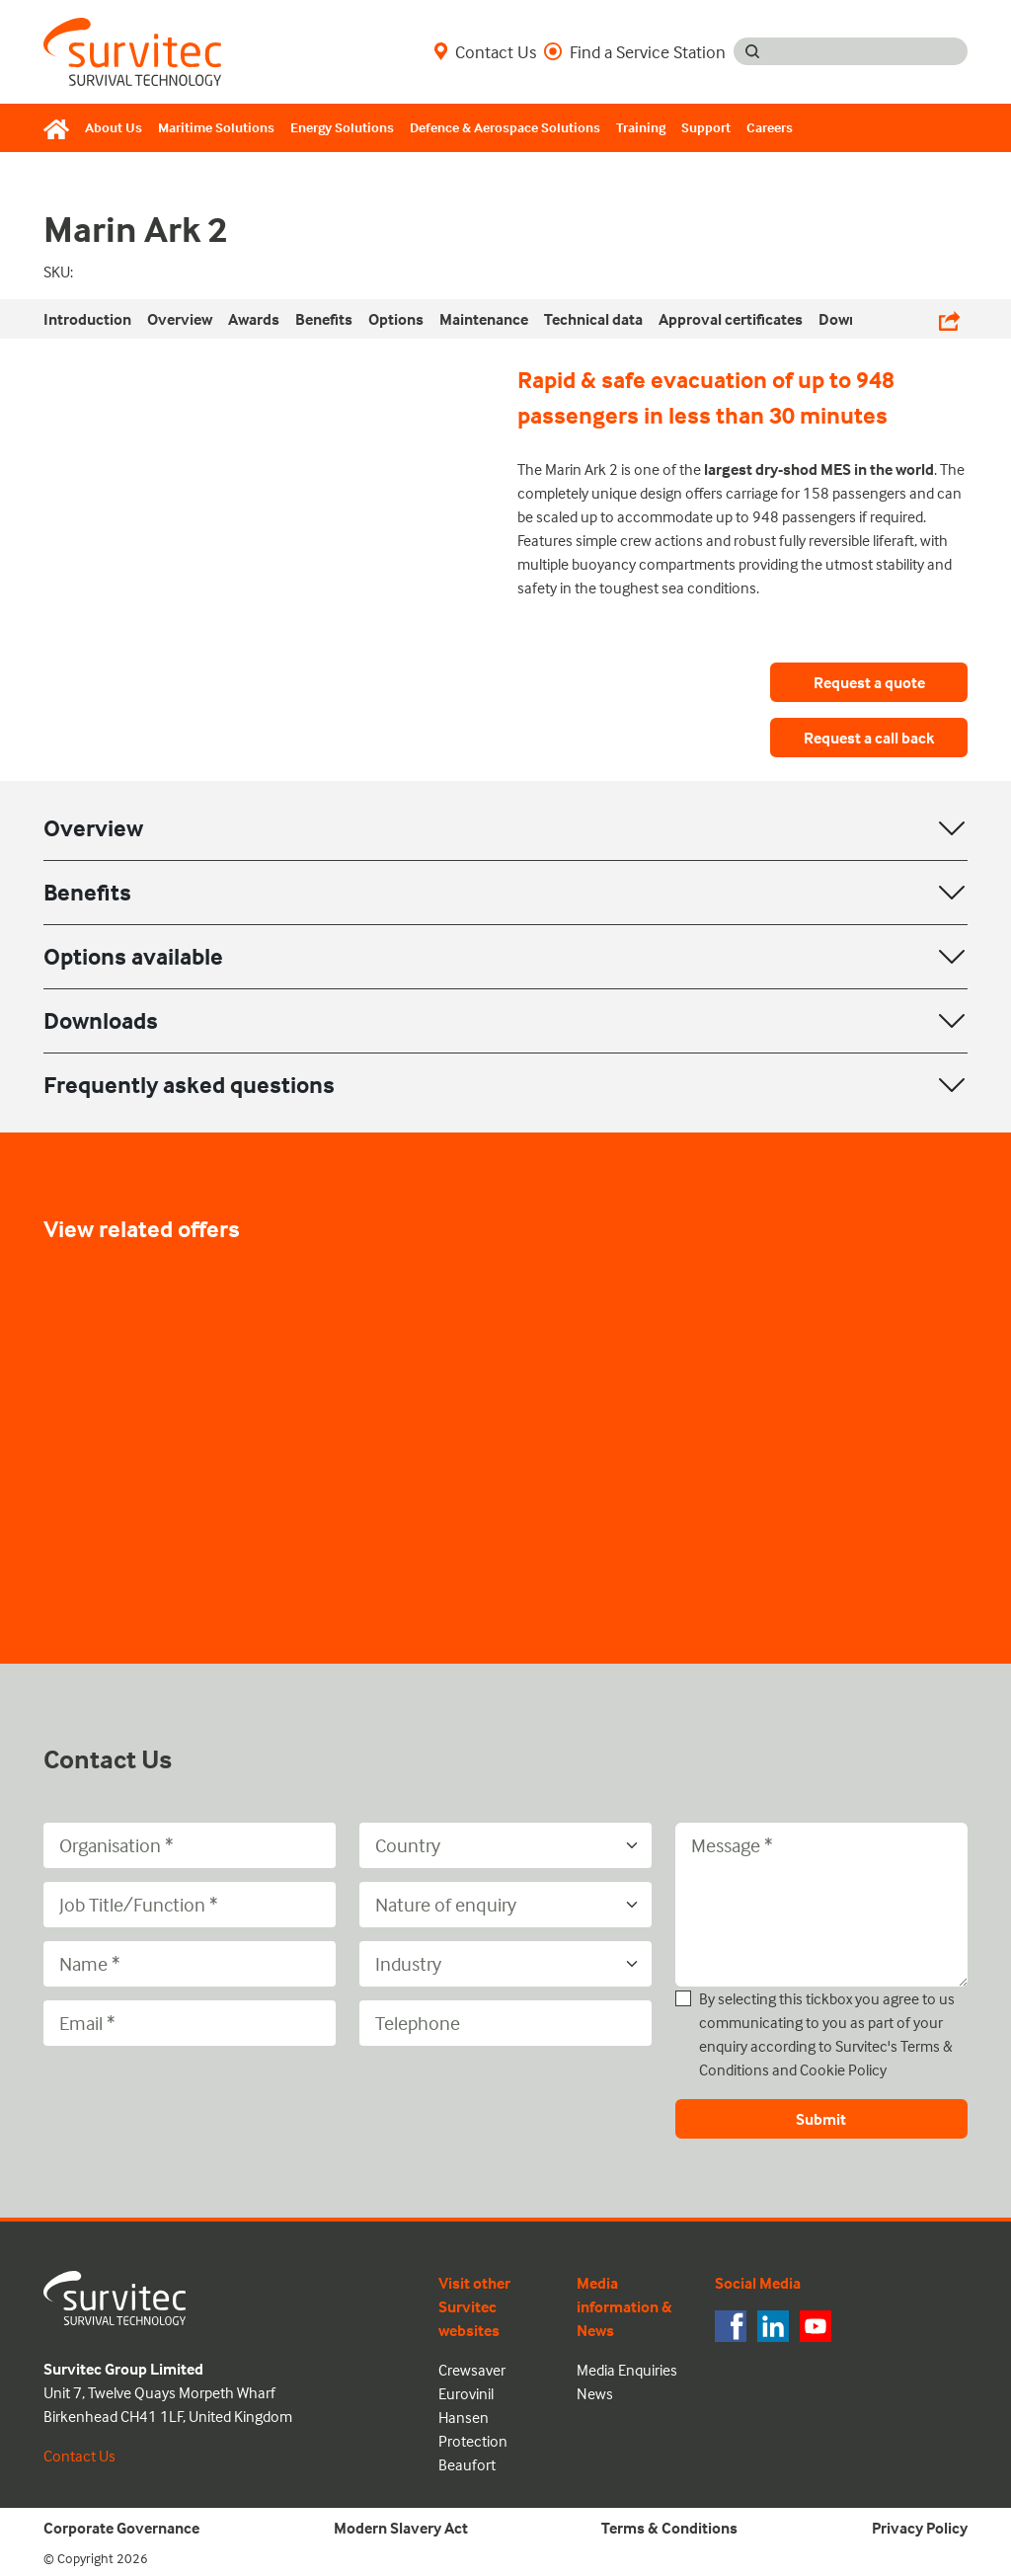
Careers (769, 126)
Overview (93, 828)
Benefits (87, 892)
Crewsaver (472, 2370)
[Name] (189, 1964)
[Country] (505, 1845)
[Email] (189, 2023)
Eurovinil (466, 2393)
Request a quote (869, 682)
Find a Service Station (635, 51)
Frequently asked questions (189, 1084)
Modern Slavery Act (401, 2527)
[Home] (60, 128)
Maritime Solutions (216, 126)
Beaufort (467, 2464)
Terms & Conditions (669, 2527)
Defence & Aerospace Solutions (505, 126)
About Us (113, 126)
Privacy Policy (920, 2527)
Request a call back (869, 737)
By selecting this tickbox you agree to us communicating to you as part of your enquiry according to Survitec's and (827, 2034)
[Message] (821, 1905)
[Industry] (505, 1964)
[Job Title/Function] (189, 1904)
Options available (133, 956)
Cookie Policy (843, 2069)
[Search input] (869, 51)
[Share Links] (949, 319)
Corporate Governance (121, 2527)
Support (706, 126)
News (595, 2393)
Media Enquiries (627, 2370)
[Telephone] (505, 2023)
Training (640, 126)
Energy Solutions (342, 126)
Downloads (100, 1020)
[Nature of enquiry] (505, 1904)
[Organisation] (189, 1845)
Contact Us (485, 51)
